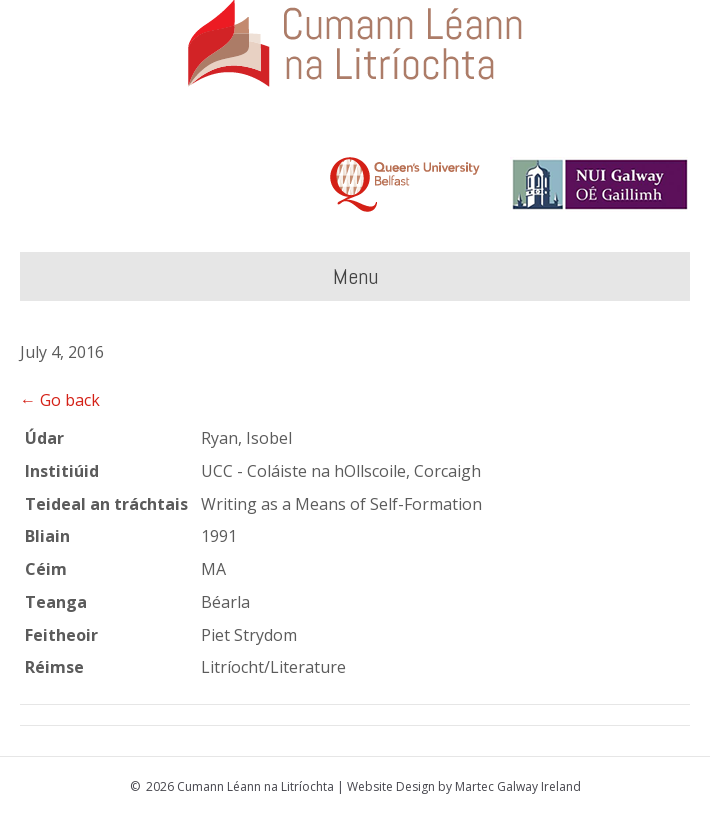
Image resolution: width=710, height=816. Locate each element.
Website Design (391, 786)
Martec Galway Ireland (518, 786)
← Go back (60, 400)
